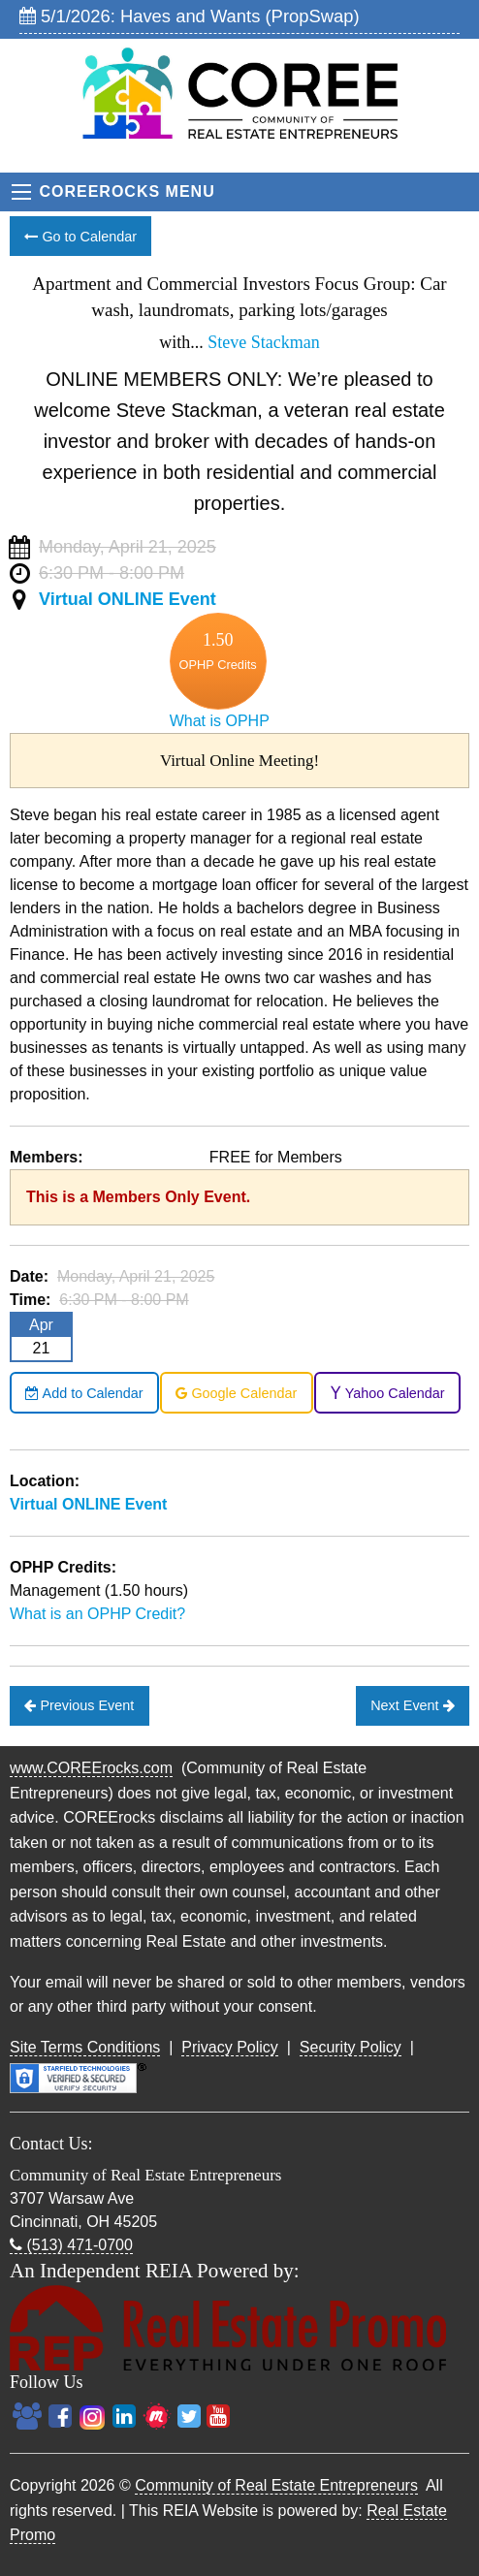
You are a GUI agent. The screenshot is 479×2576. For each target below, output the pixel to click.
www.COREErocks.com (91, 1768)
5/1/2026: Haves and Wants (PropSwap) (189, 16)
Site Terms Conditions (85, 2047)
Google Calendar (236, 1393)
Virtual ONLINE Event (127, 599)
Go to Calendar (80, 236)
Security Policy (350, 2047)
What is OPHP (220, 721)
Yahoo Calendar (387, 1393)
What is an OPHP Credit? (97, 1614)
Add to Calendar (84, 1393)
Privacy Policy (229, 2047)
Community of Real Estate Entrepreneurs (276, 2485)
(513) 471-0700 (71, 2245)
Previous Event (79, 1705)
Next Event (412, 1705)
